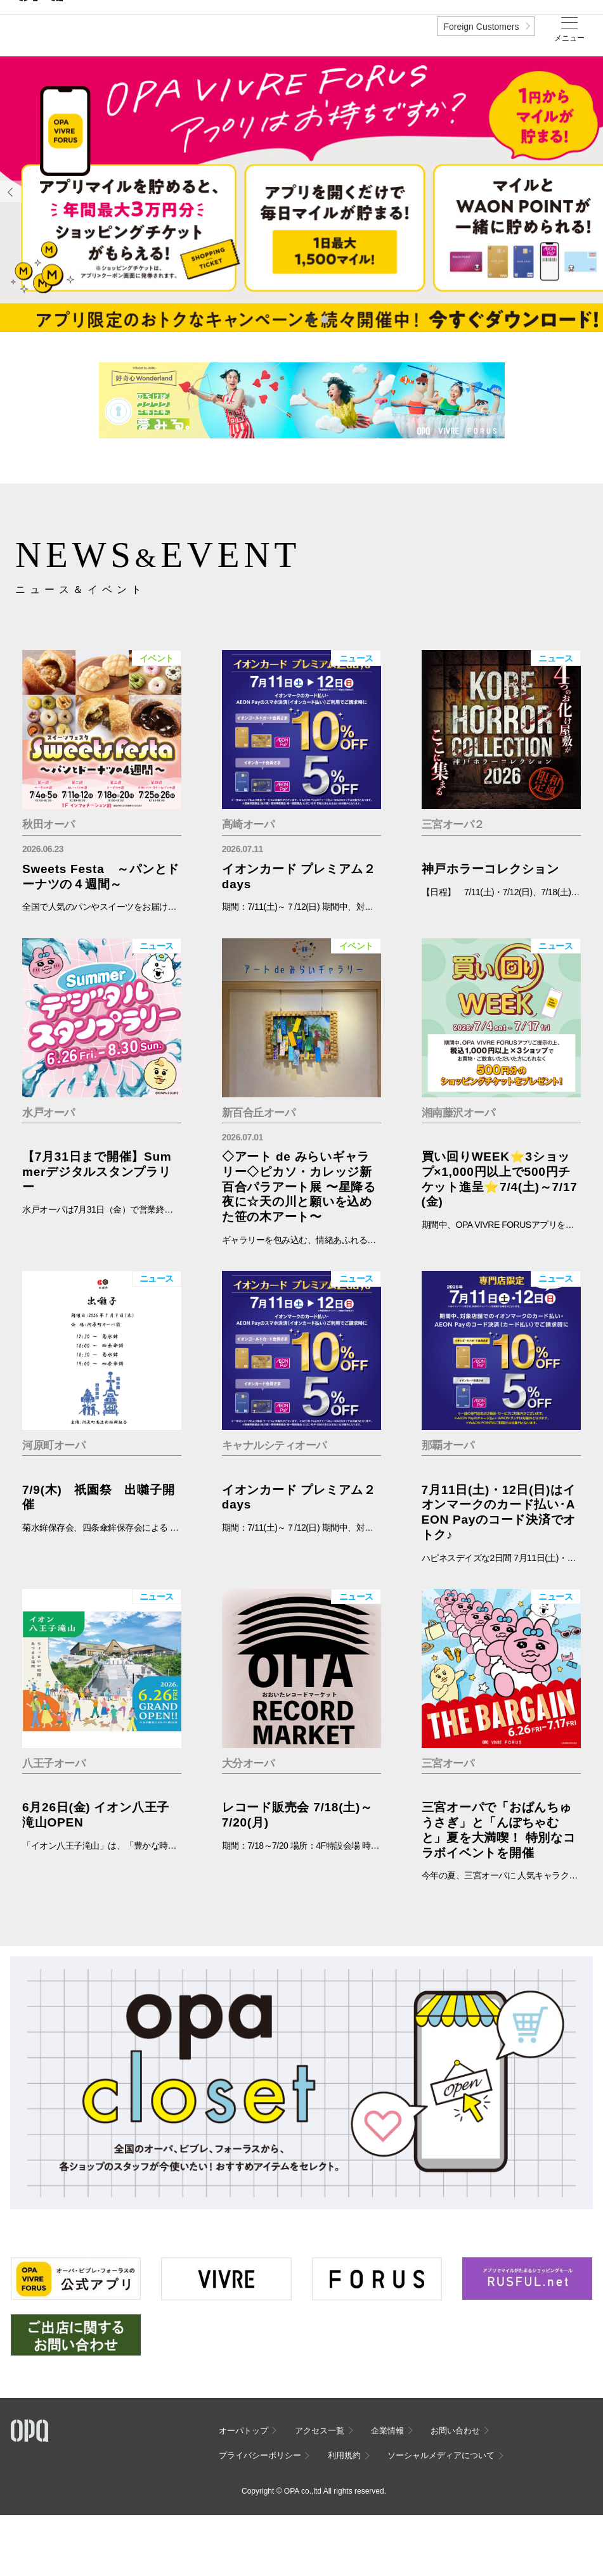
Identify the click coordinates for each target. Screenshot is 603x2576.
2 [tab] (324, 319)
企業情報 (387, 2430)
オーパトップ (243, 2430)
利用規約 (344, 2455)
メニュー (569, 38)
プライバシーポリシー (260, 2455)
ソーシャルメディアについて (441, 2455)
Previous (11, 191)
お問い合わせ (455, 2430)
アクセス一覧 (319, 2430)
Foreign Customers (481, 27)
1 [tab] (310, 319)
